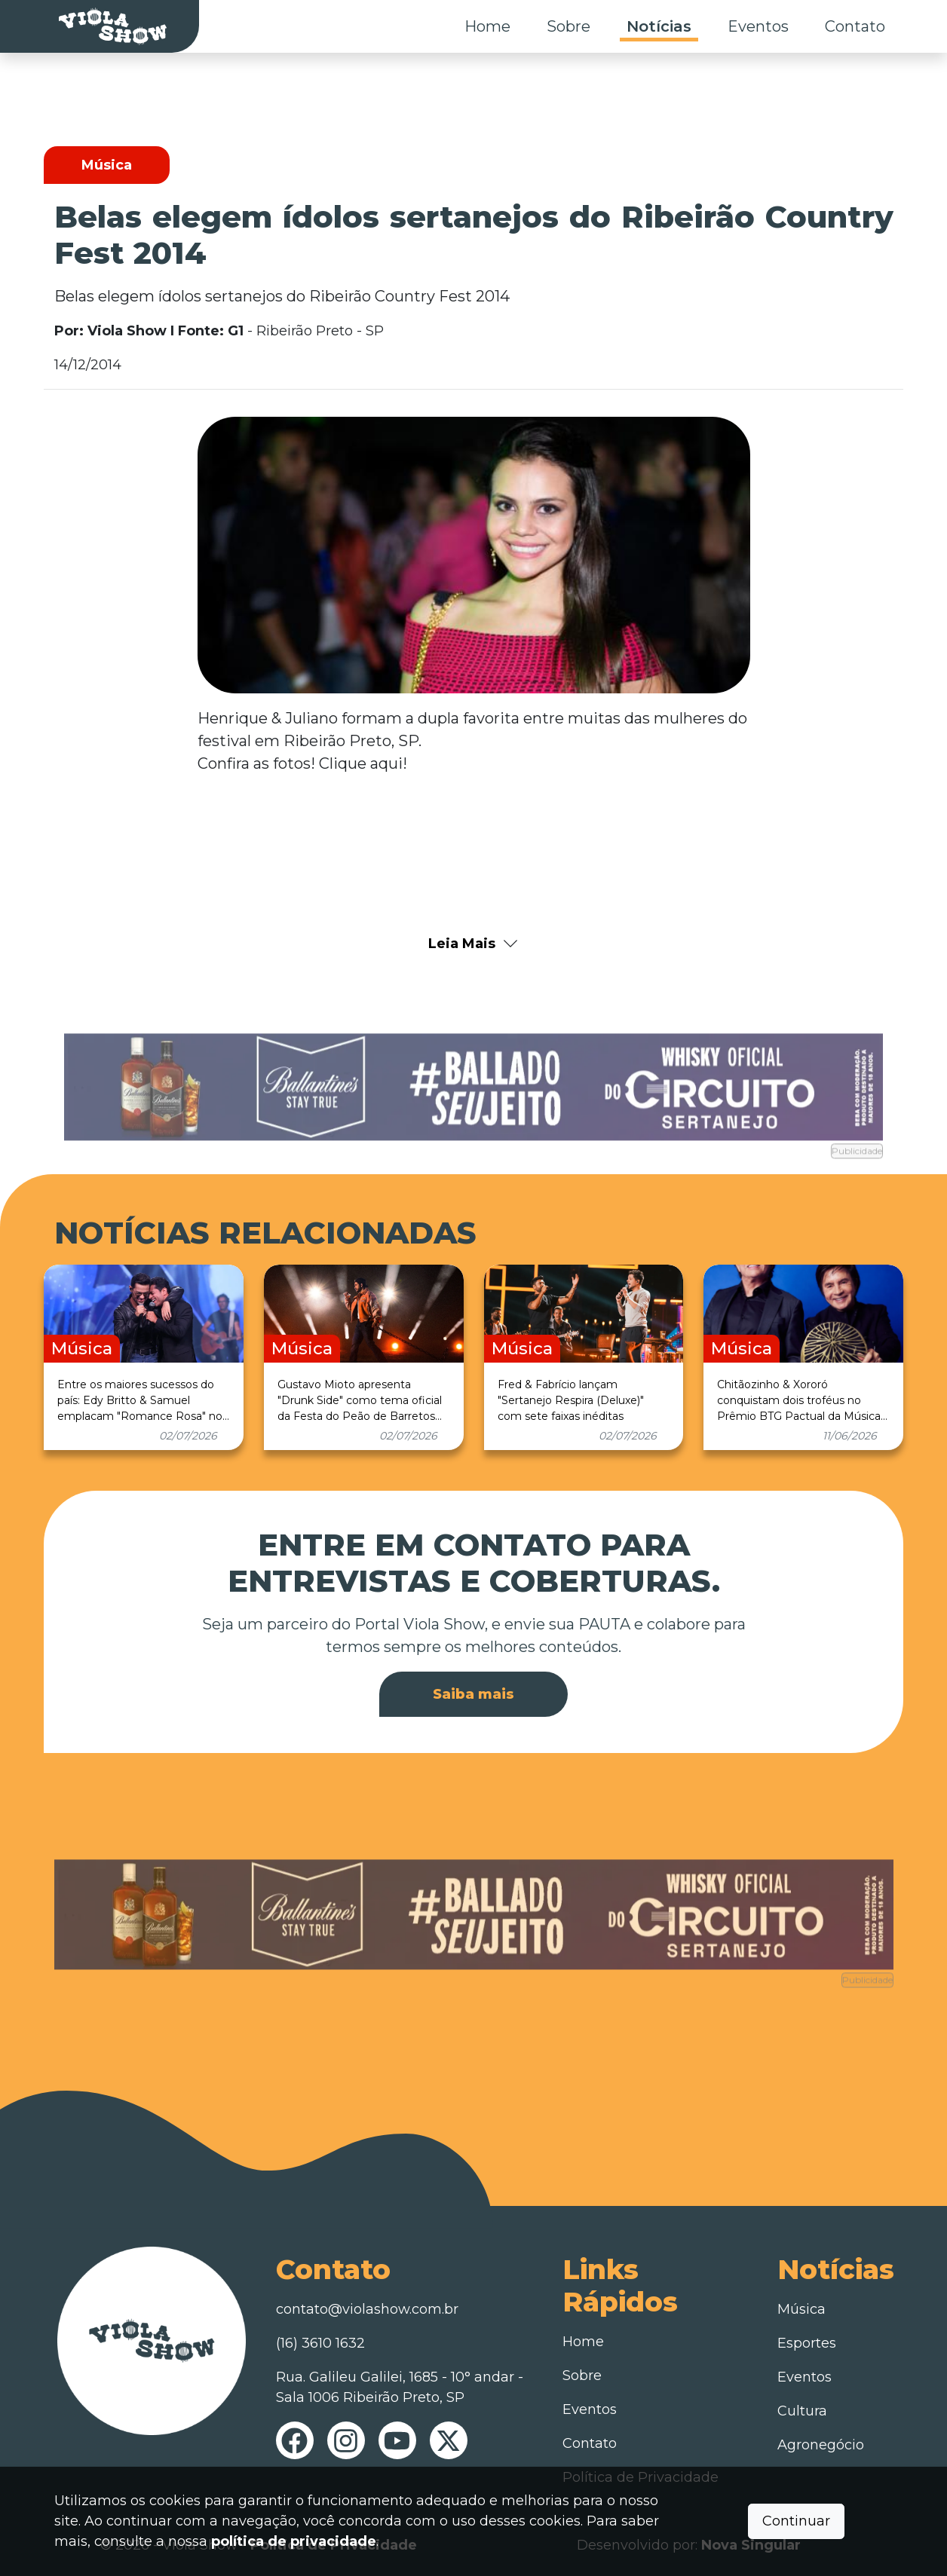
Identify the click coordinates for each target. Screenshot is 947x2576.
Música (801, 2309)
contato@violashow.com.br (367, 2309)
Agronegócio (820, 2445)
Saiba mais (473, 1694)
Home (487, 26)
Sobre (568, 26)
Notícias (659, 26)
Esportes (806, 2343)
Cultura (802, 2411)
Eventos (758, 26)
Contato (855, 26)
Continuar (796, 2521)
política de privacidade (293, 2541)
